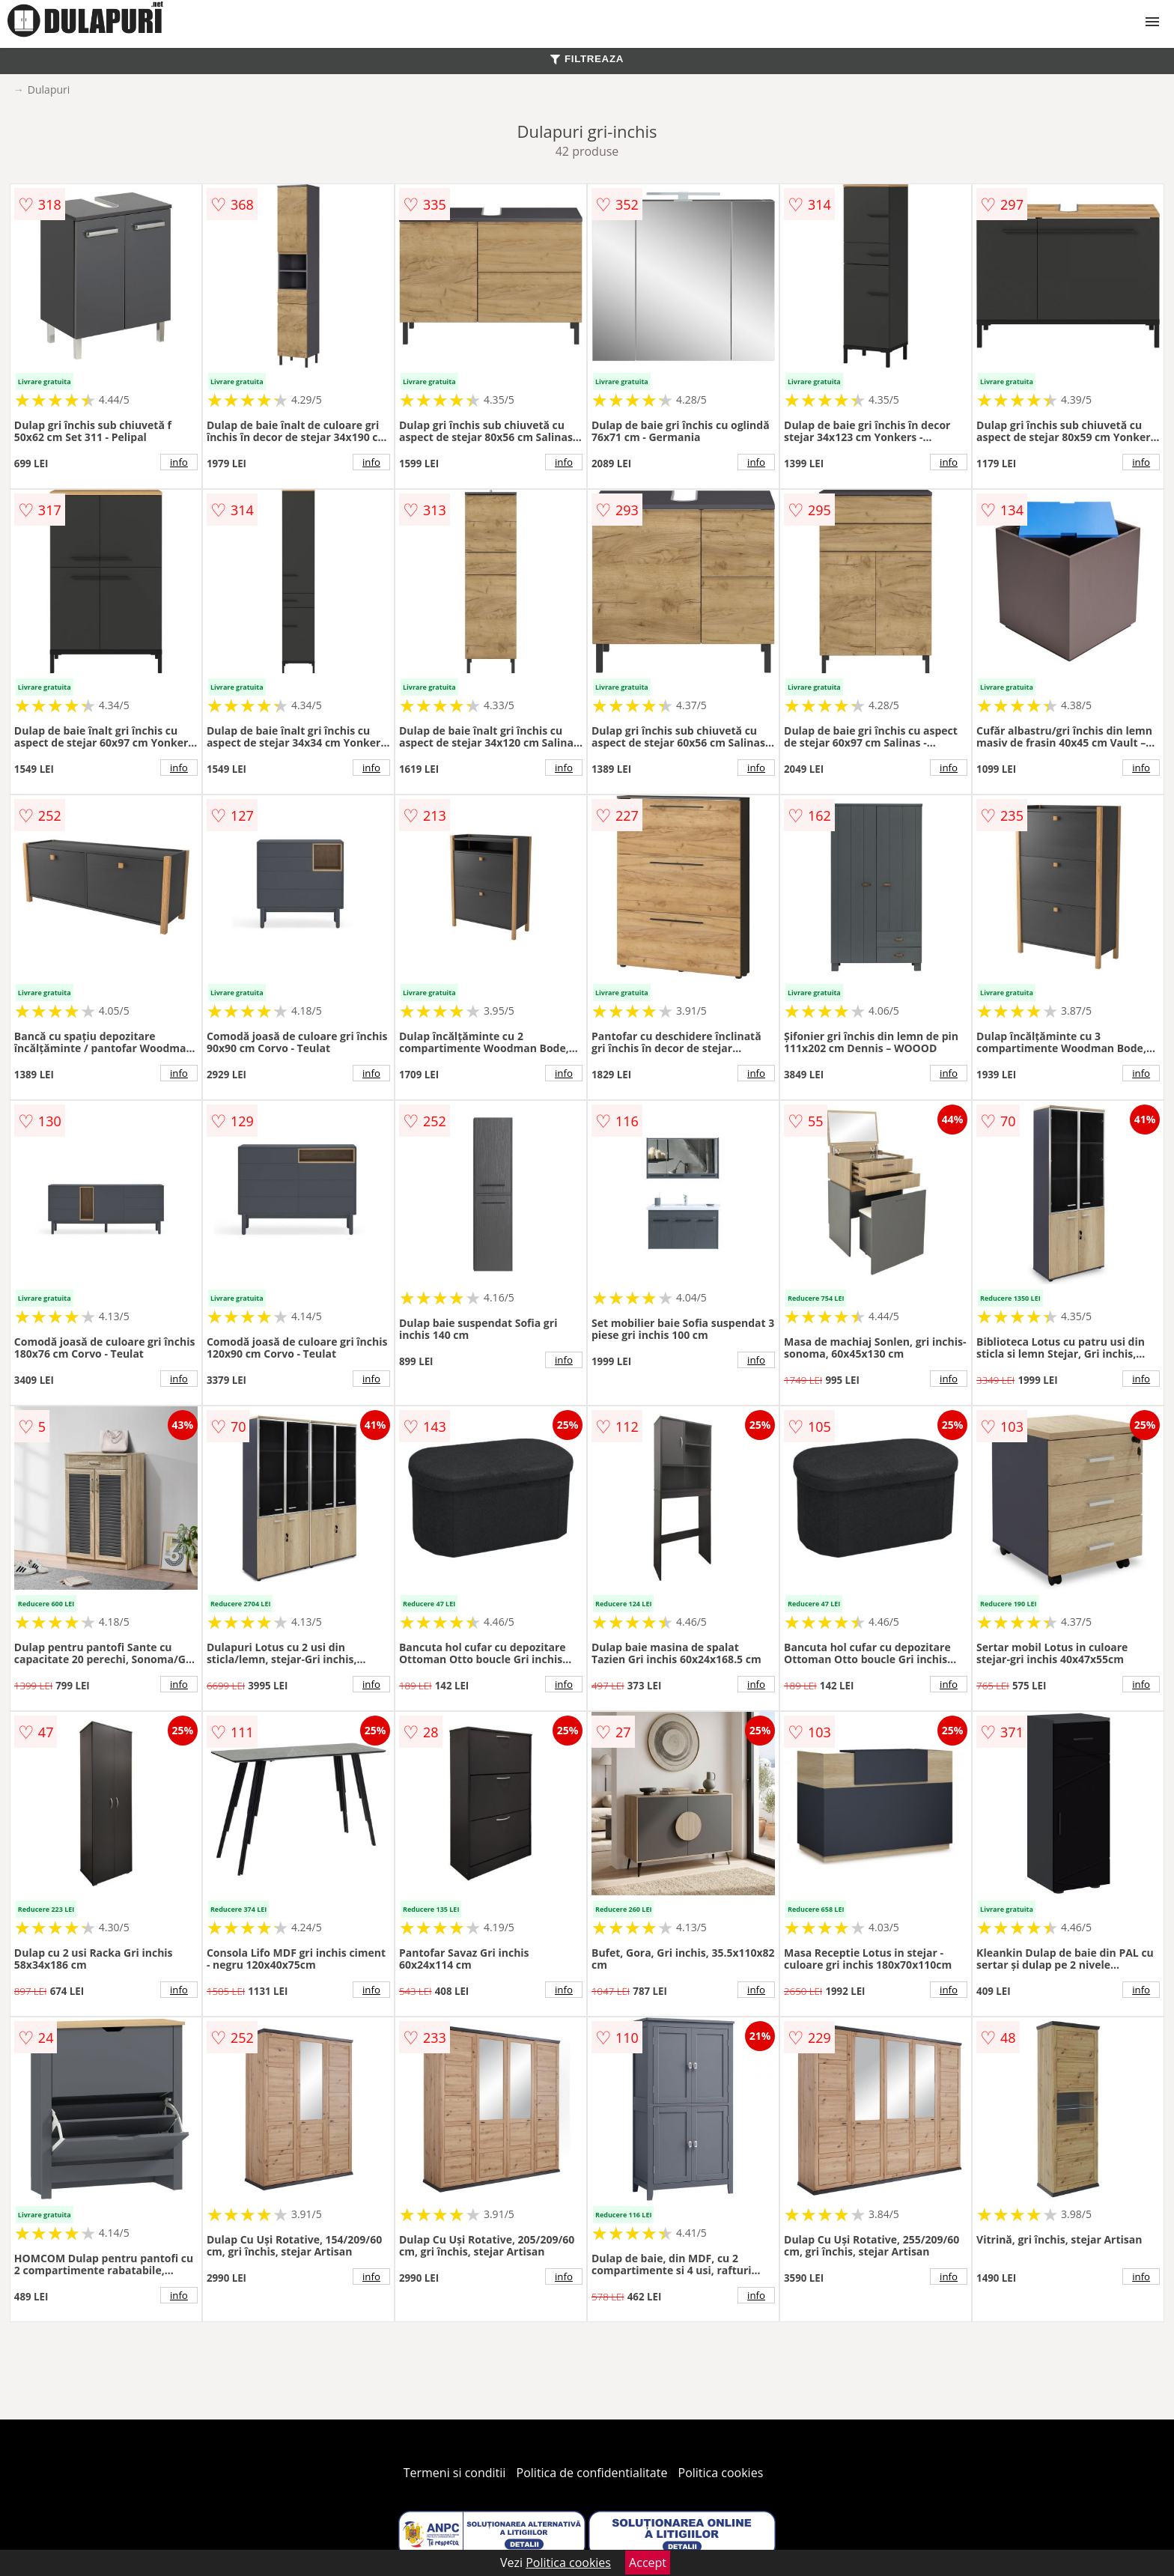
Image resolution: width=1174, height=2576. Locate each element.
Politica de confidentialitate (592, 2472)
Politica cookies (721, 2472)
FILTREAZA (587, 58)
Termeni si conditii (455, 2472)
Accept (647, 2562)
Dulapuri (49, 89)
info (179, 462)
